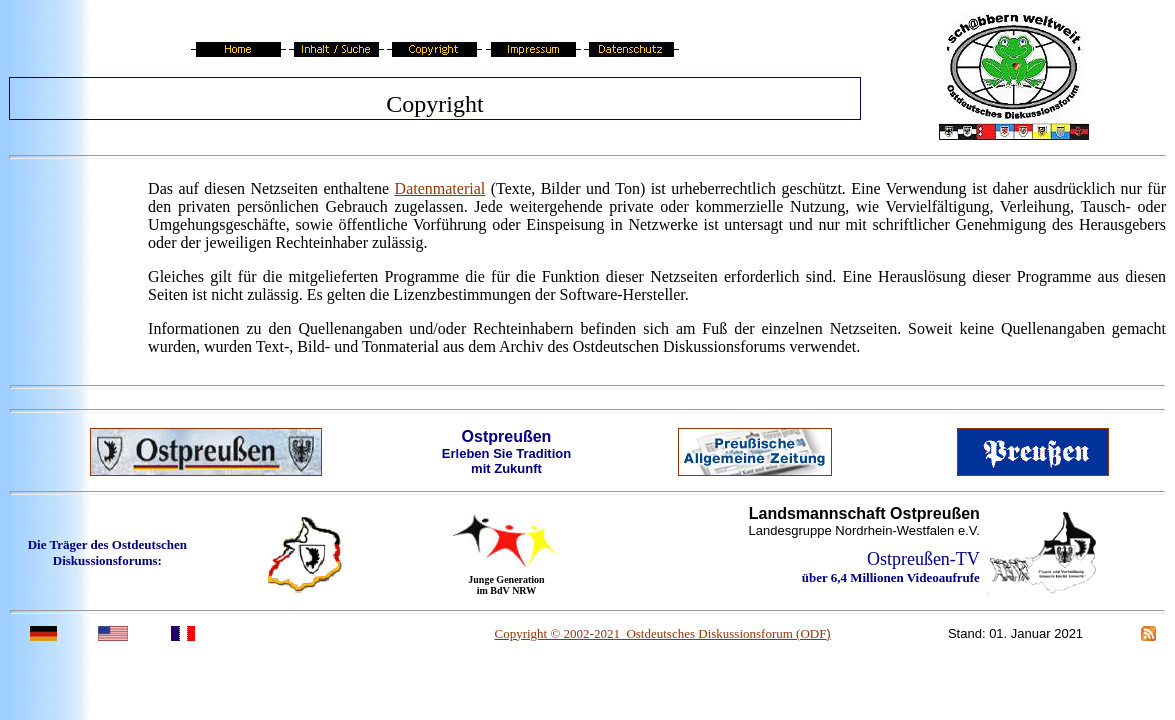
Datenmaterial (440, 188)
